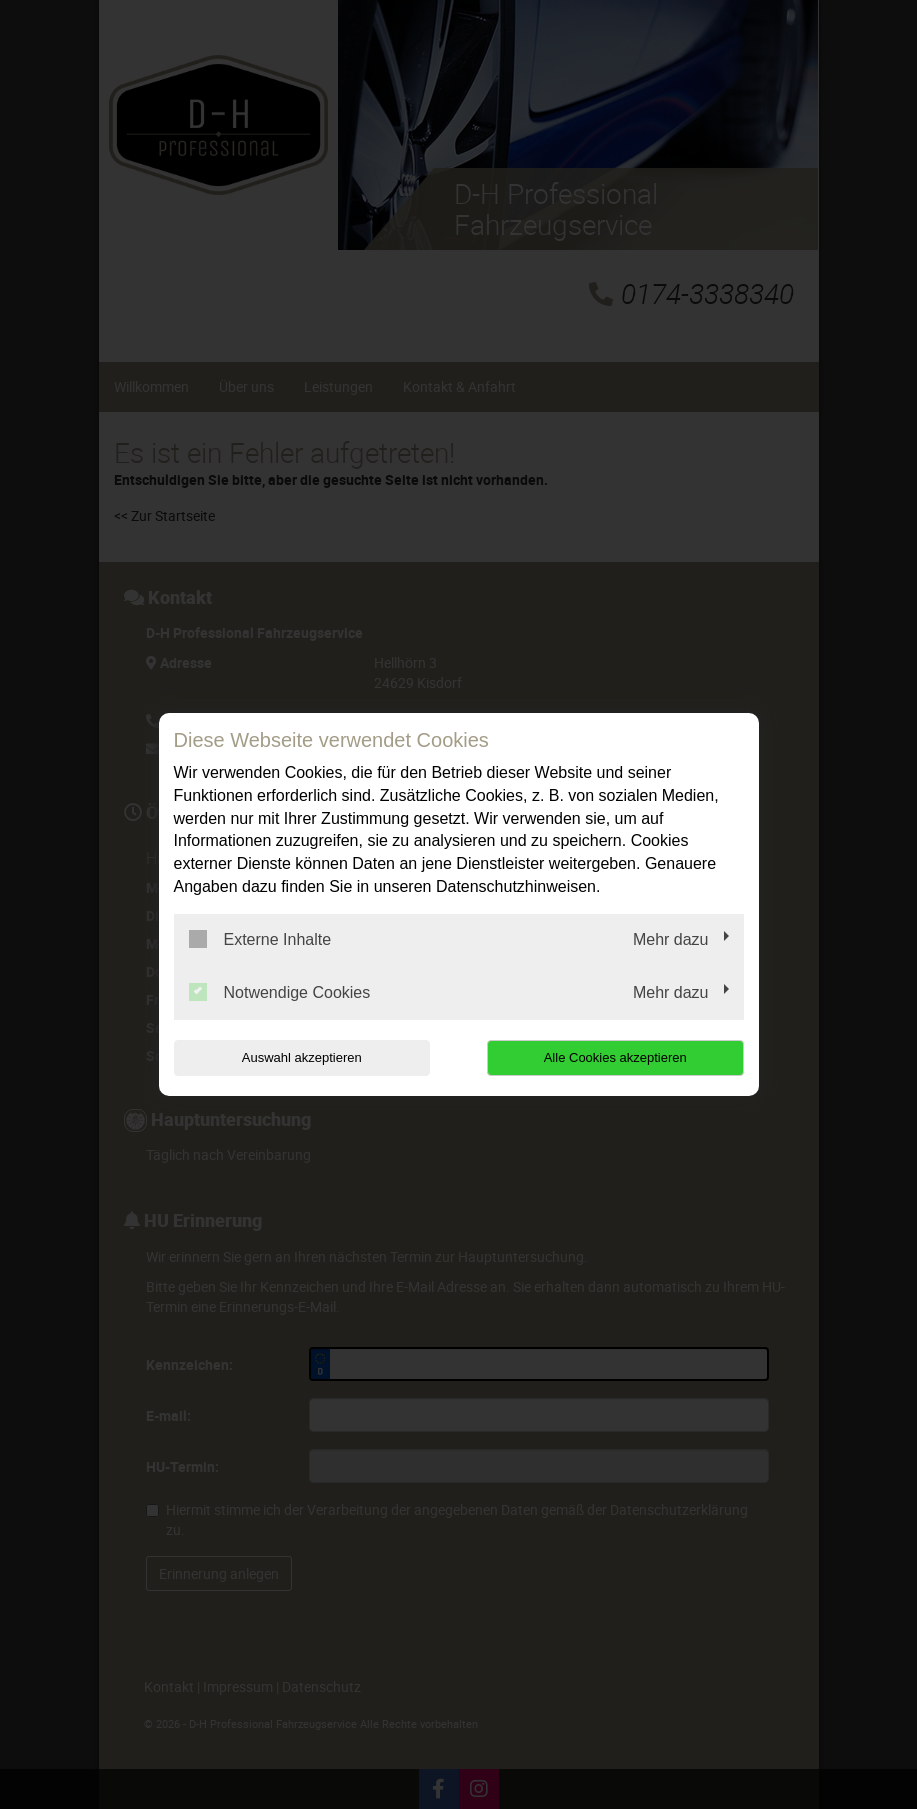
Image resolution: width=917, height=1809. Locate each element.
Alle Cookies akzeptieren (615, 1057)
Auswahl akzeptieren (302, 1057)
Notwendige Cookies (280, 992)
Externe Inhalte (260, 939)
